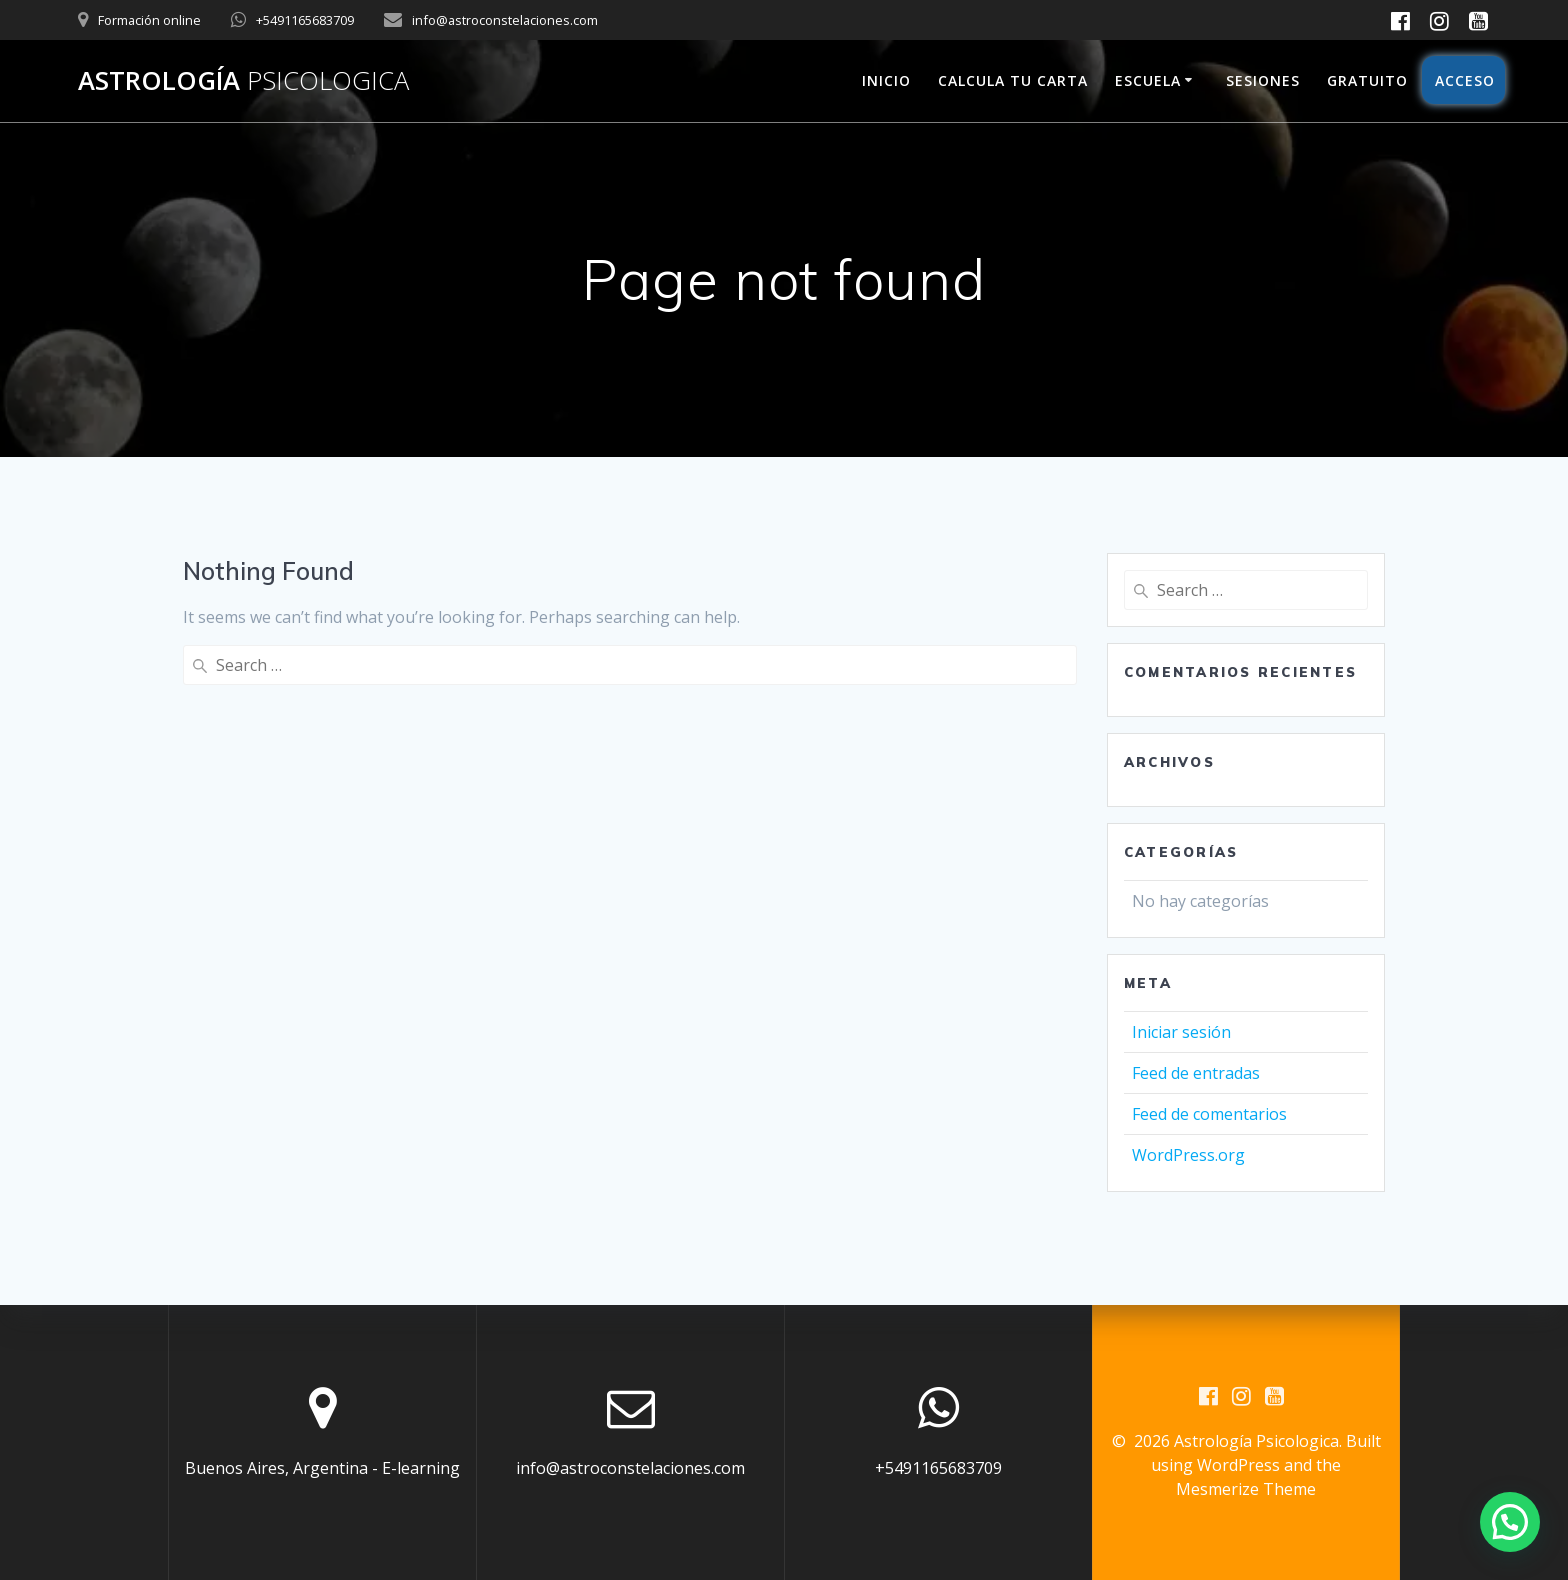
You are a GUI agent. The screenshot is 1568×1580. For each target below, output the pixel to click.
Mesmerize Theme (1246, 1489)
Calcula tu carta (1013, 80)
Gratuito (1367, 80)
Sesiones (1263, 80)
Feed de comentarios (1209, 1114)
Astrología (243, 81)
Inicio (886, 80)
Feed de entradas (1196, 1073)
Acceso (1463, 80)
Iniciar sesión (1181, 1032)
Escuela (1148, 80)
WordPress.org (1188, 1155)
